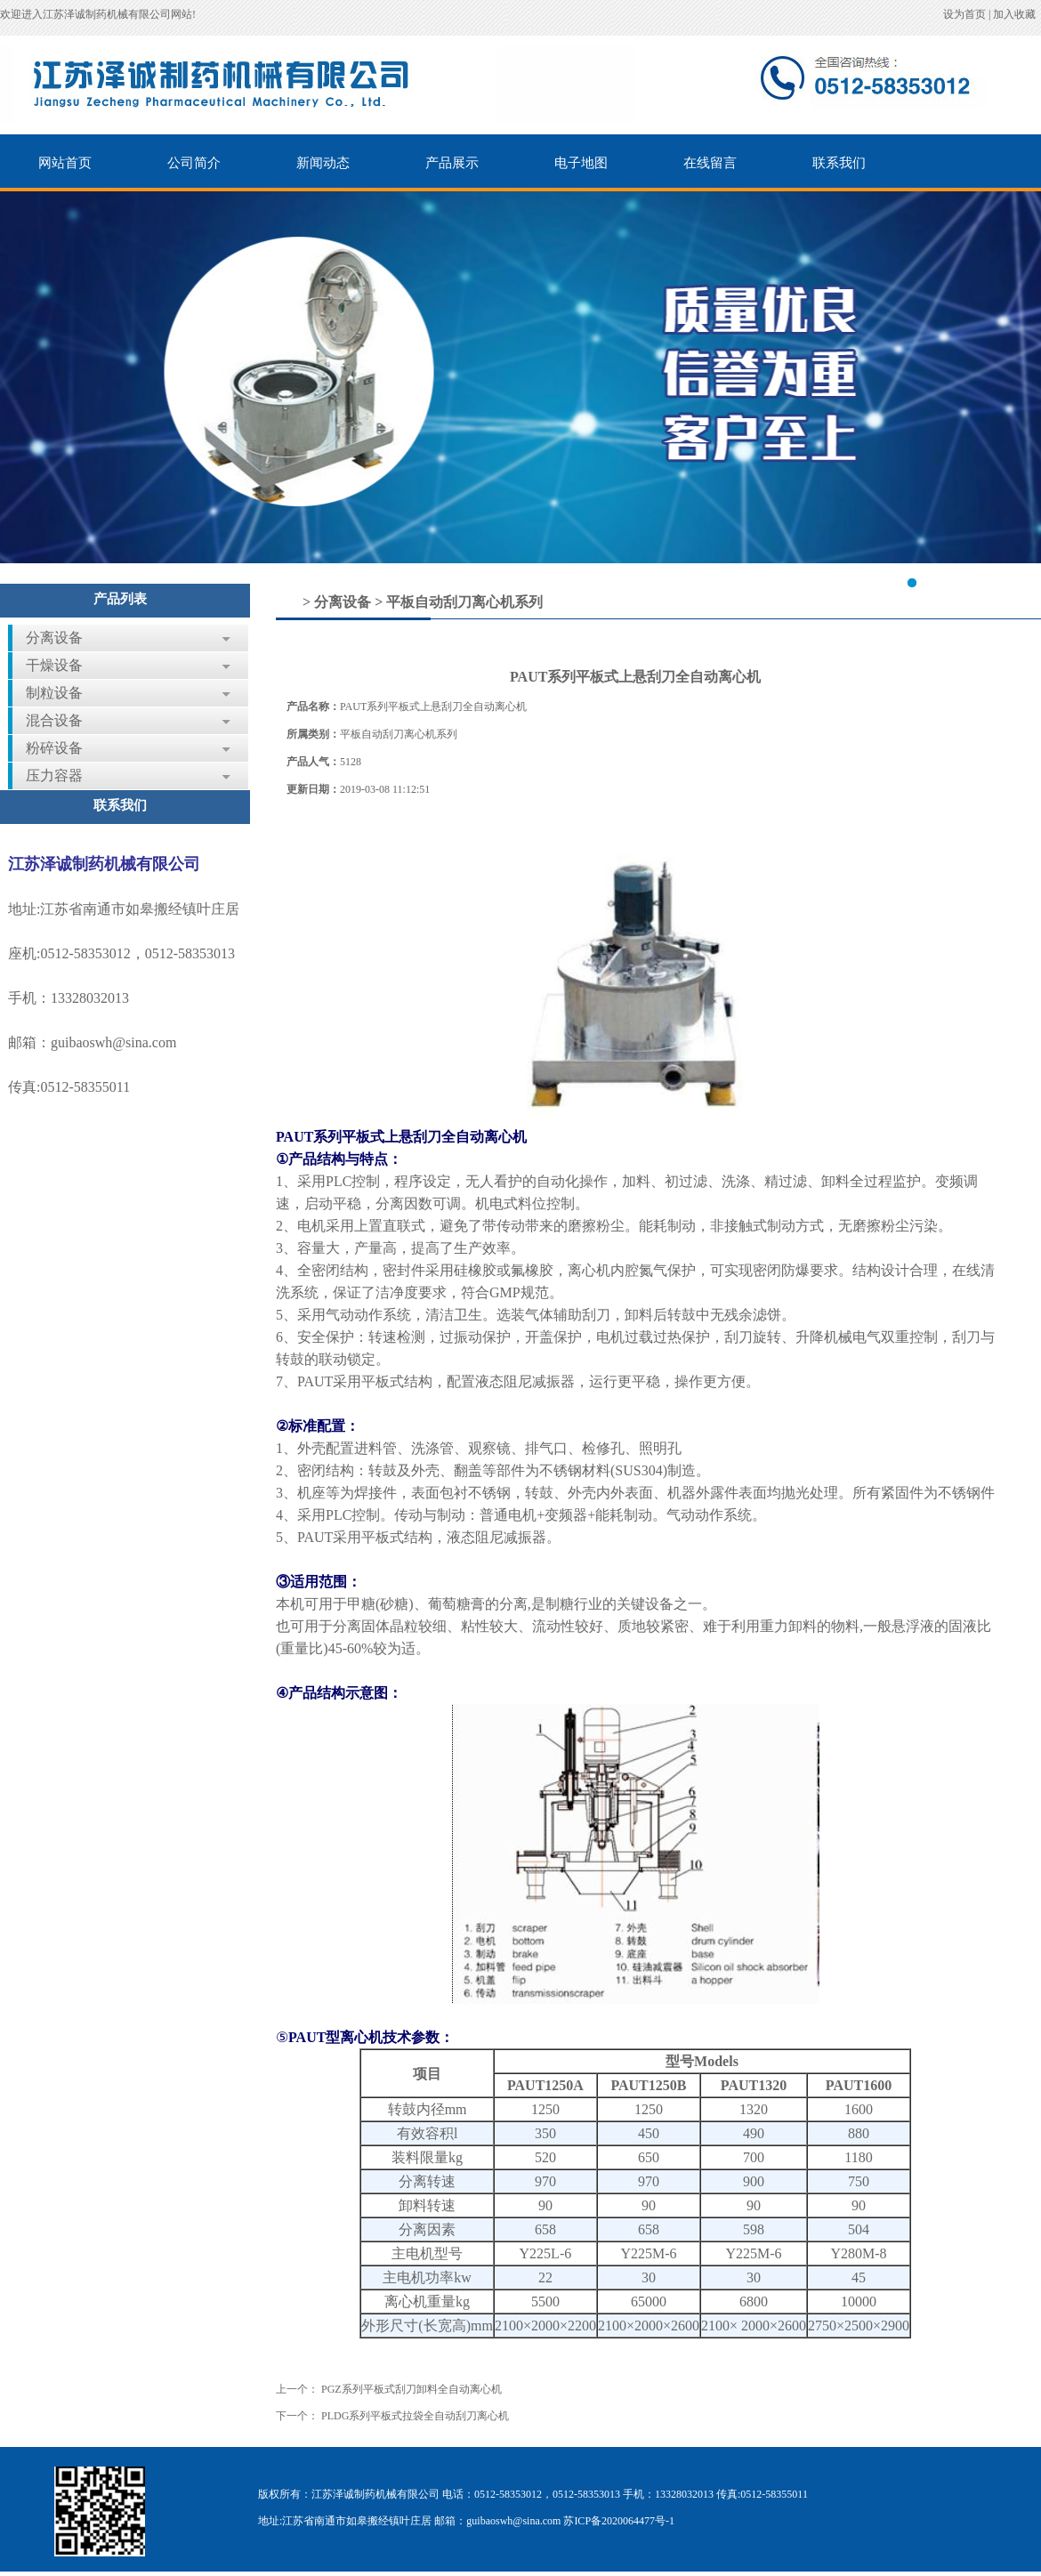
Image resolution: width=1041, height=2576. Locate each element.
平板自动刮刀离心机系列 (464, 602)
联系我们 (839, 163)
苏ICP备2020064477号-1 (618, 2521)
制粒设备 (54, 692)
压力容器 (54, 775)
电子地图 (581, 163)
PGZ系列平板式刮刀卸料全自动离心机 (411, 2389)
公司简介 (194, 163)
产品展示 (452, 163)
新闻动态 (323, 163)
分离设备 (54, 637)
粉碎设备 (54, 747)
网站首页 (65, 163)
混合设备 (54, 720)
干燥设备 (54, 665)
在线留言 (710, 163)
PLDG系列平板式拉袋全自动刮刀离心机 (415, 2416)
